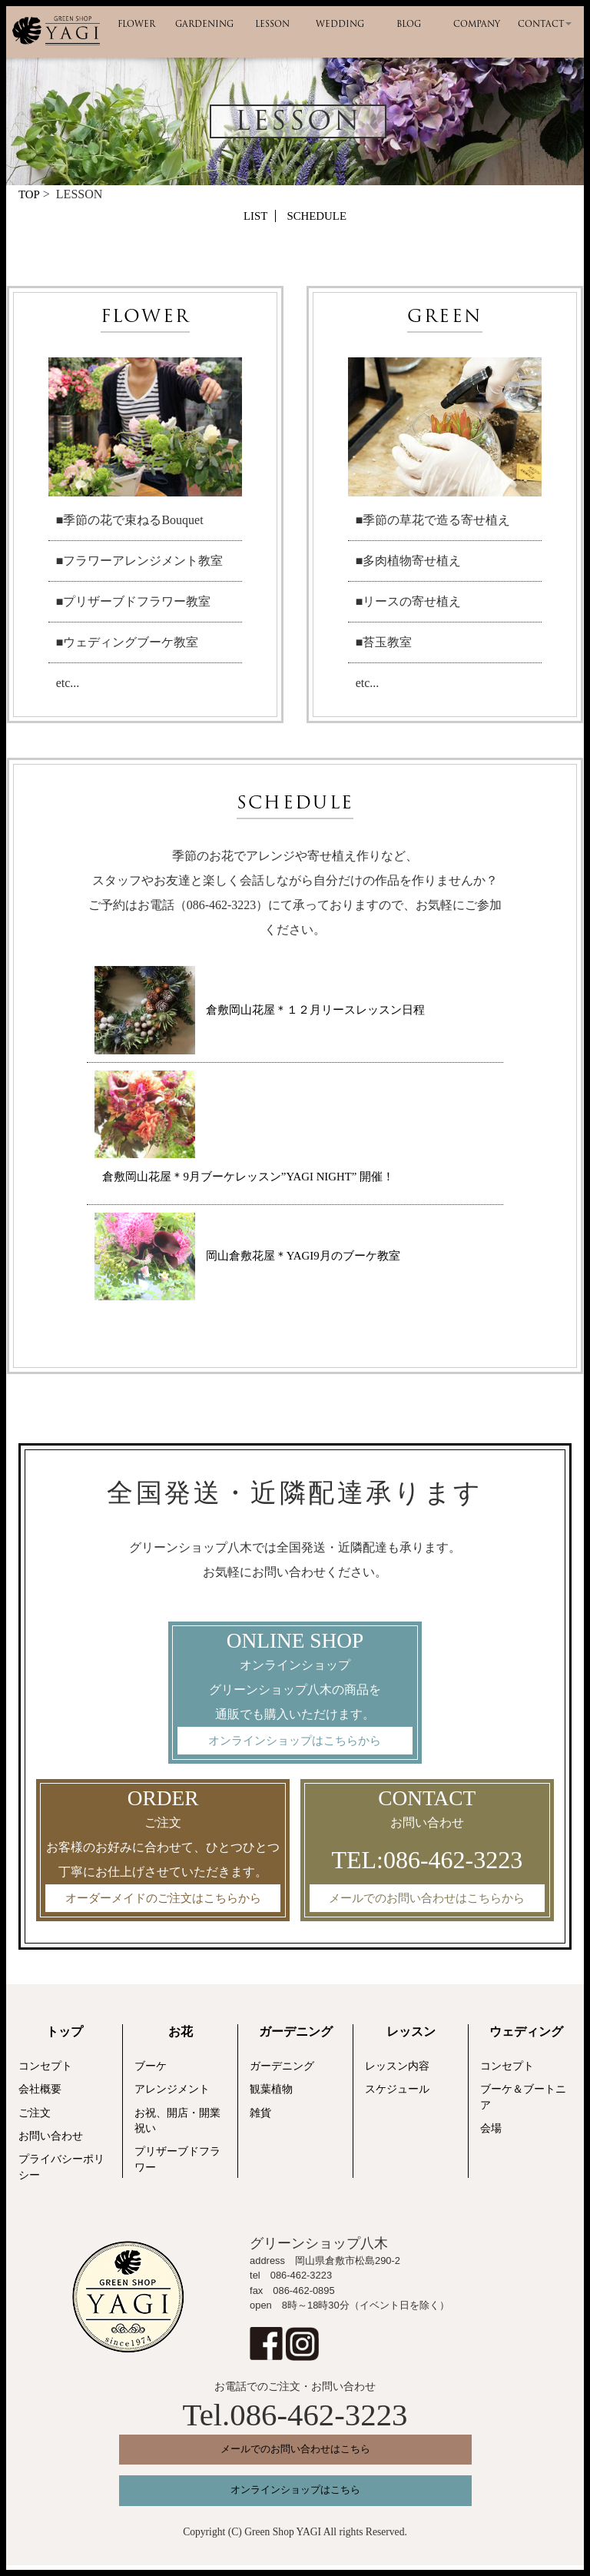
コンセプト (45, 2071)
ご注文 (34, 2118)
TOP (29, 194)
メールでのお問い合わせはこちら (295, 2454)
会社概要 (39, 2094)
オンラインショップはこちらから (295, 1742)
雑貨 (260, 2118)
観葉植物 (271, 2094)
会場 (491, 2133)
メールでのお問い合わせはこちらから (427, 1901)
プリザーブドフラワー (177, 2164)
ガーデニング (282, 2071)
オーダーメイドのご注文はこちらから (162, 1901)
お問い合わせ (50, 2141)
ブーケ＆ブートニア (523, 2102)
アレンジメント (172, 2094)
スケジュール (397, 2094)
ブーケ (150, 2071)
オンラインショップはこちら (295, 2499)
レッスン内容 (397, 2071)
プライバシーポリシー (61, 2172)
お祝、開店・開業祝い (177, 2126)
